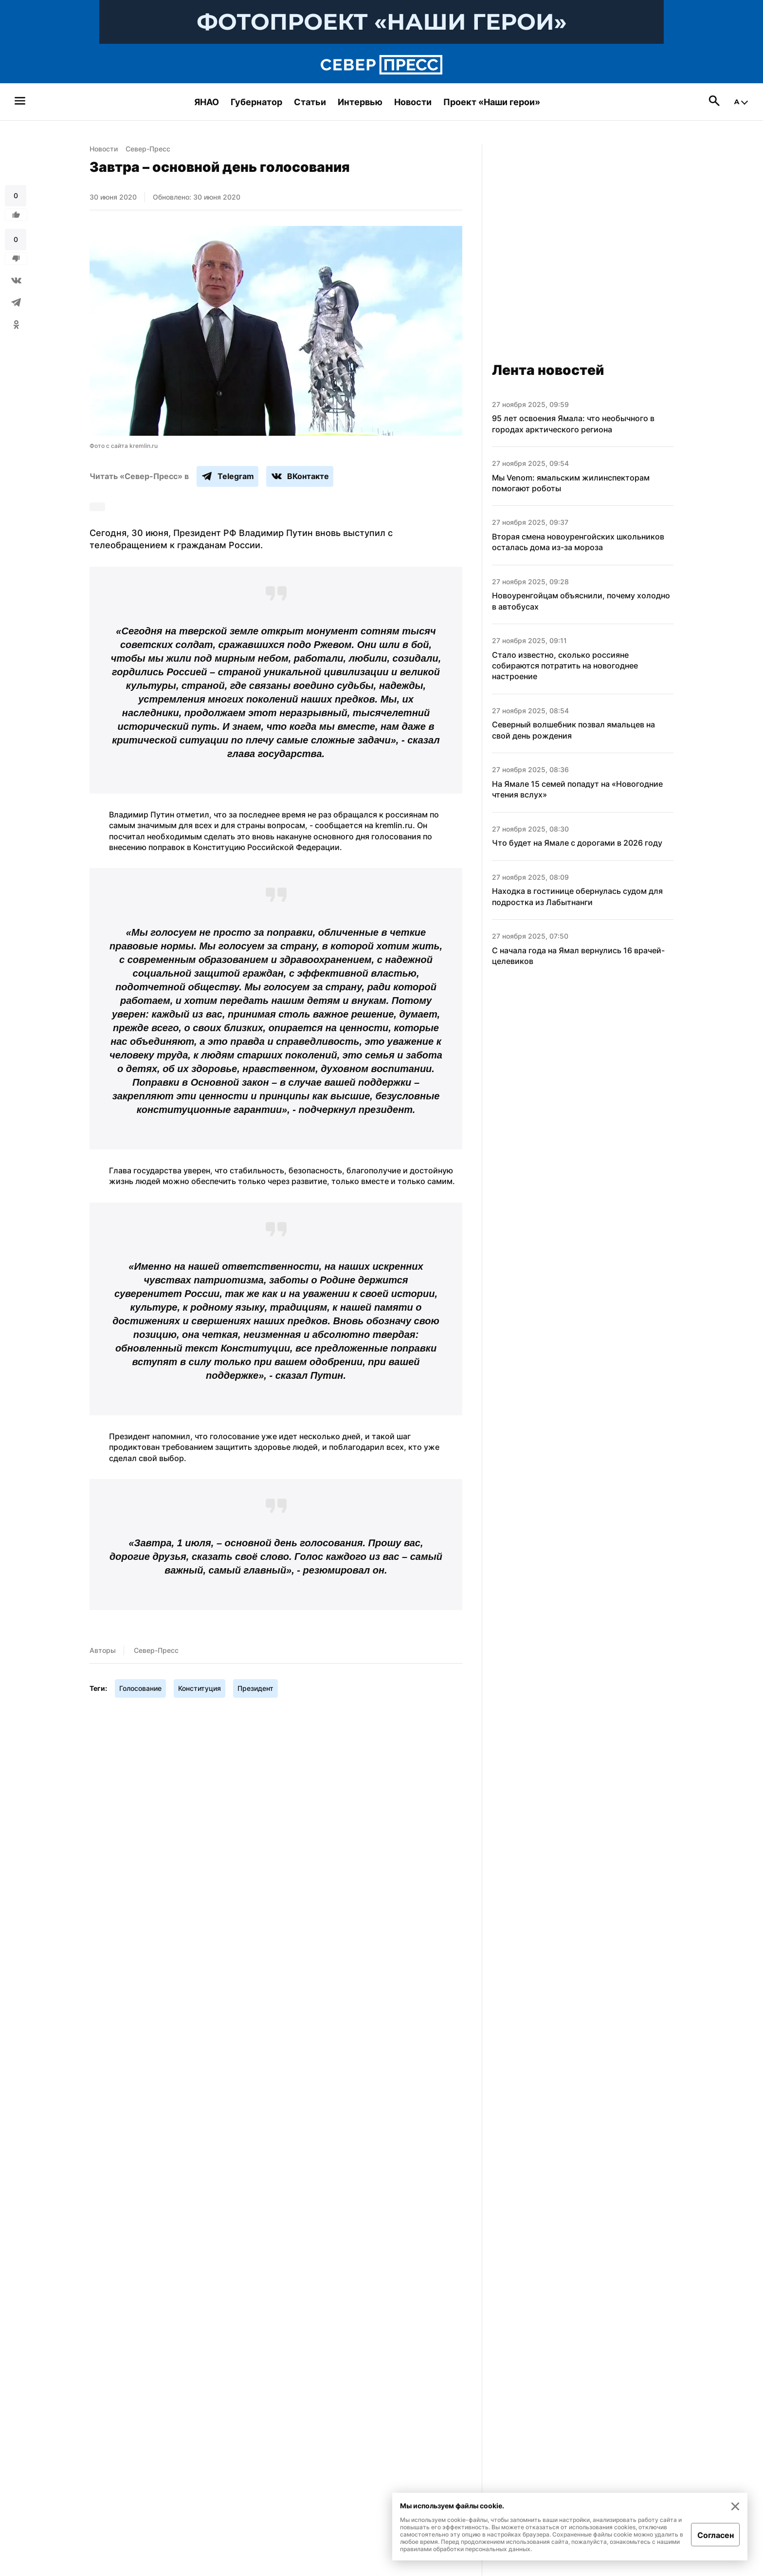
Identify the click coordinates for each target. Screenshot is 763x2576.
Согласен (715, 2535)
